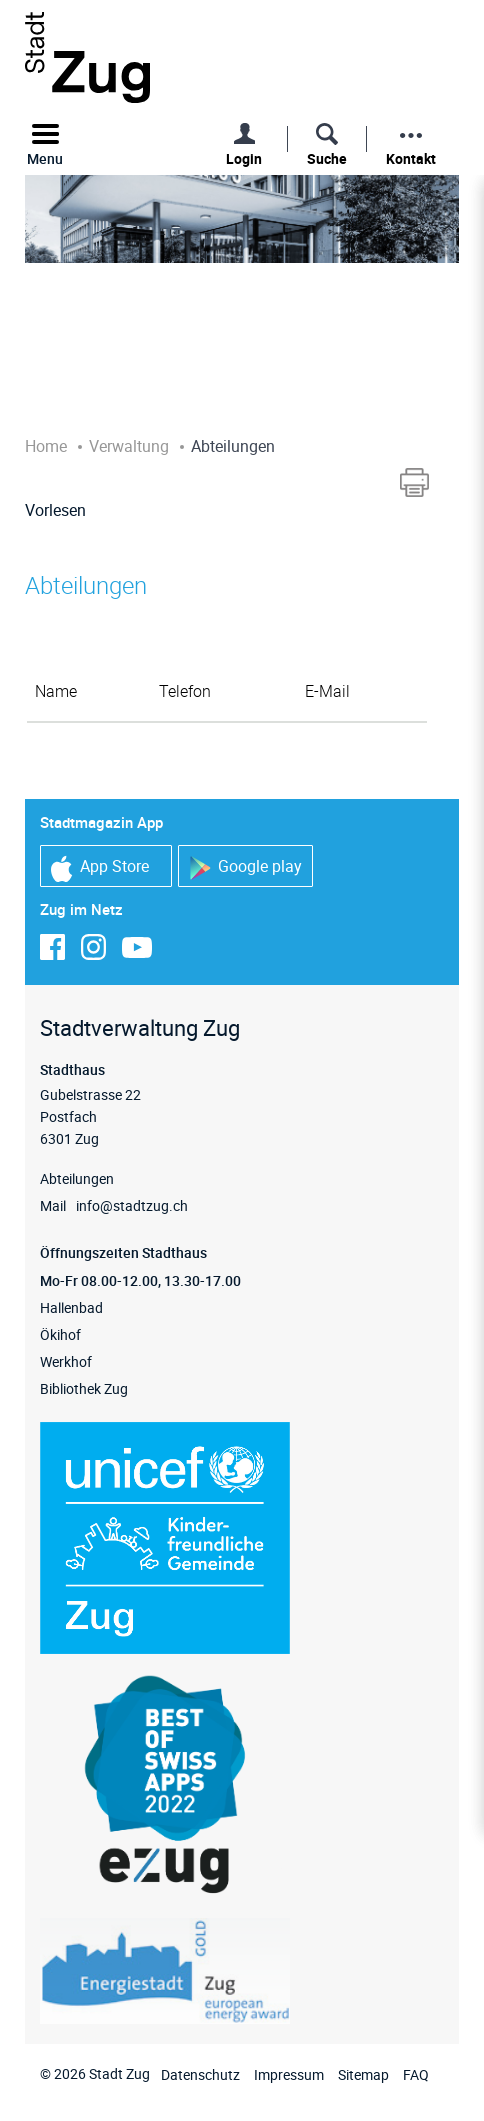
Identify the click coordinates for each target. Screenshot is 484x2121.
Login (244, 158)
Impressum (289, 2074)
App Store (100, 868)
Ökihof (60, 1334)
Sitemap (363, 2074)
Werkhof (66, 1361)
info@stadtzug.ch (132, 1205)
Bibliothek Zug (84, 1388)
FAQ (416, 2074)
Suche (327, 158)
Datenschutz (200, 2074)
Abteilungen (77, 1178)
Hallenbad (71, 1307)
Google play (245, 867)
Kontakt (411, 158)
